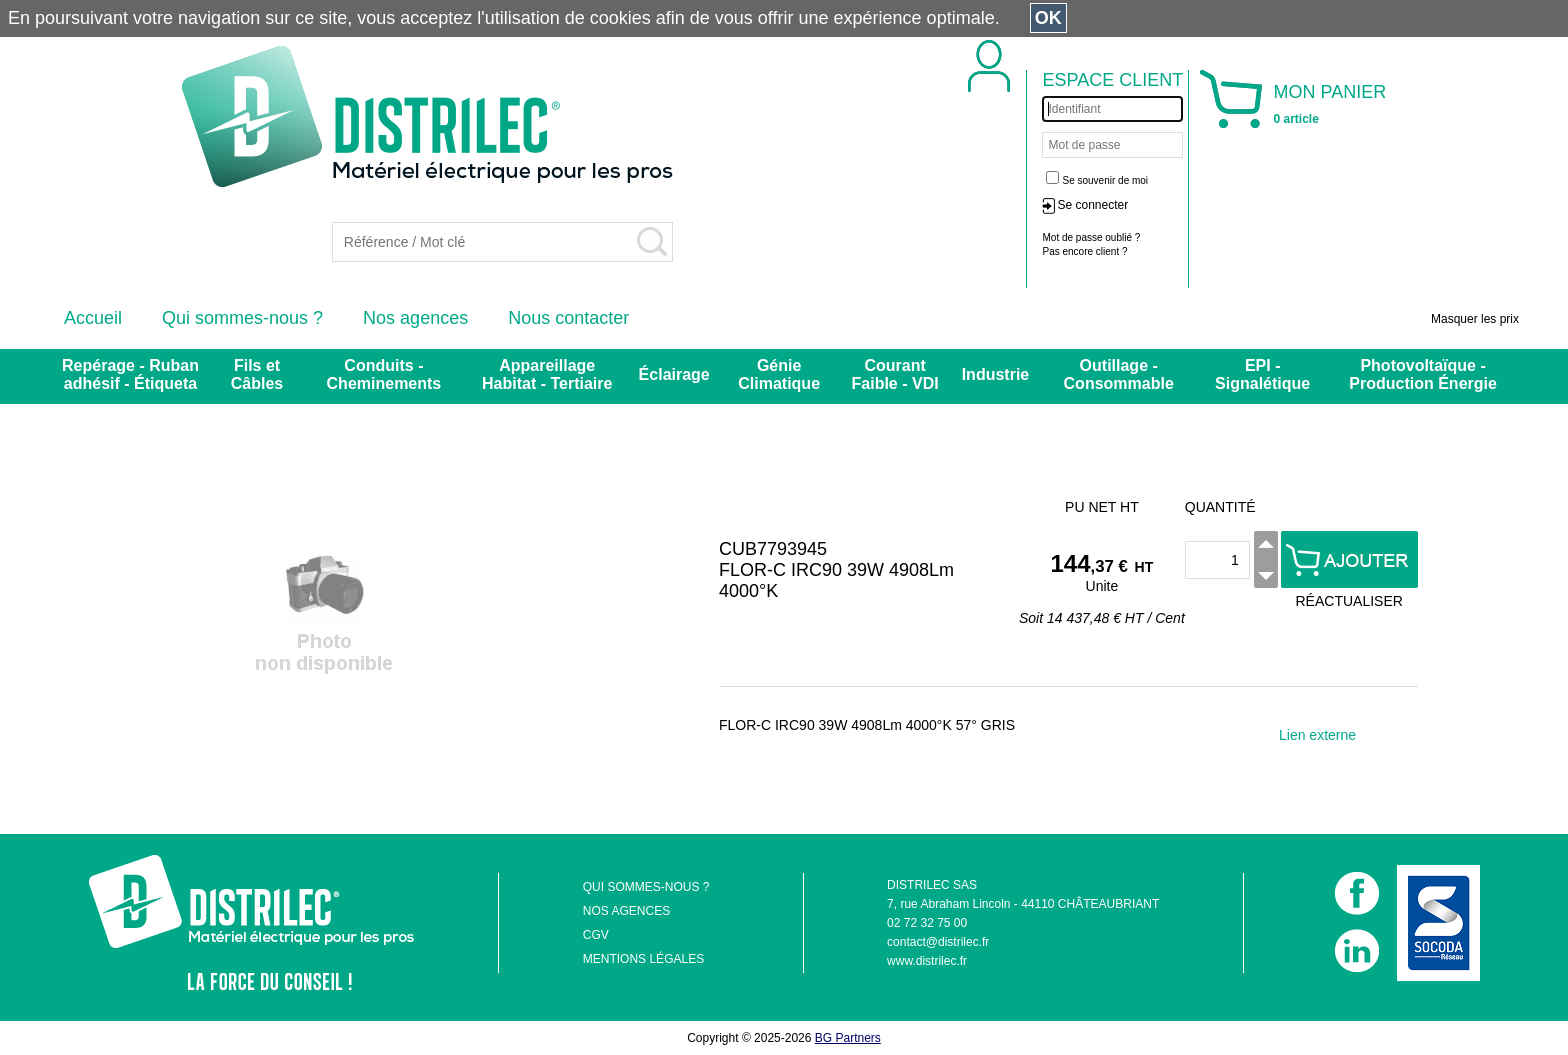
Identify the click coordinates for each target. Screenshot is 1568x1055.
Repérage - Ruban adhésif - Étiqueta (130, 374)
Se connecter (1092, 205)
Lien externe (1317, 735)
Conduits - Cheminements (384, 374)
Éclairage (674, 374)
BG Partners (848, 1038)
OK (1048, 18)
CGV (596, 935)
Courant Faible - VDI (895, 374)
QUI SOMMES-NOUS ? (646, 887)
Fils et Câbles (257, 374)
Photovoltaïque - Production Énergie (1423, 374)
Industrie (996, 374)
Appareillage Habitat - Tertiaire (547, 374)
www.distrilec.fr (927, 961)
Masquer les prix (1475, 319)
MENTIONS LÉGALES (643, 959)
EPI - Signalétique (1262, 374)
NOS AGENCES (626, 911)
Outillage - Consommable (1119, 374)
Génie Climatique (779, 374)
